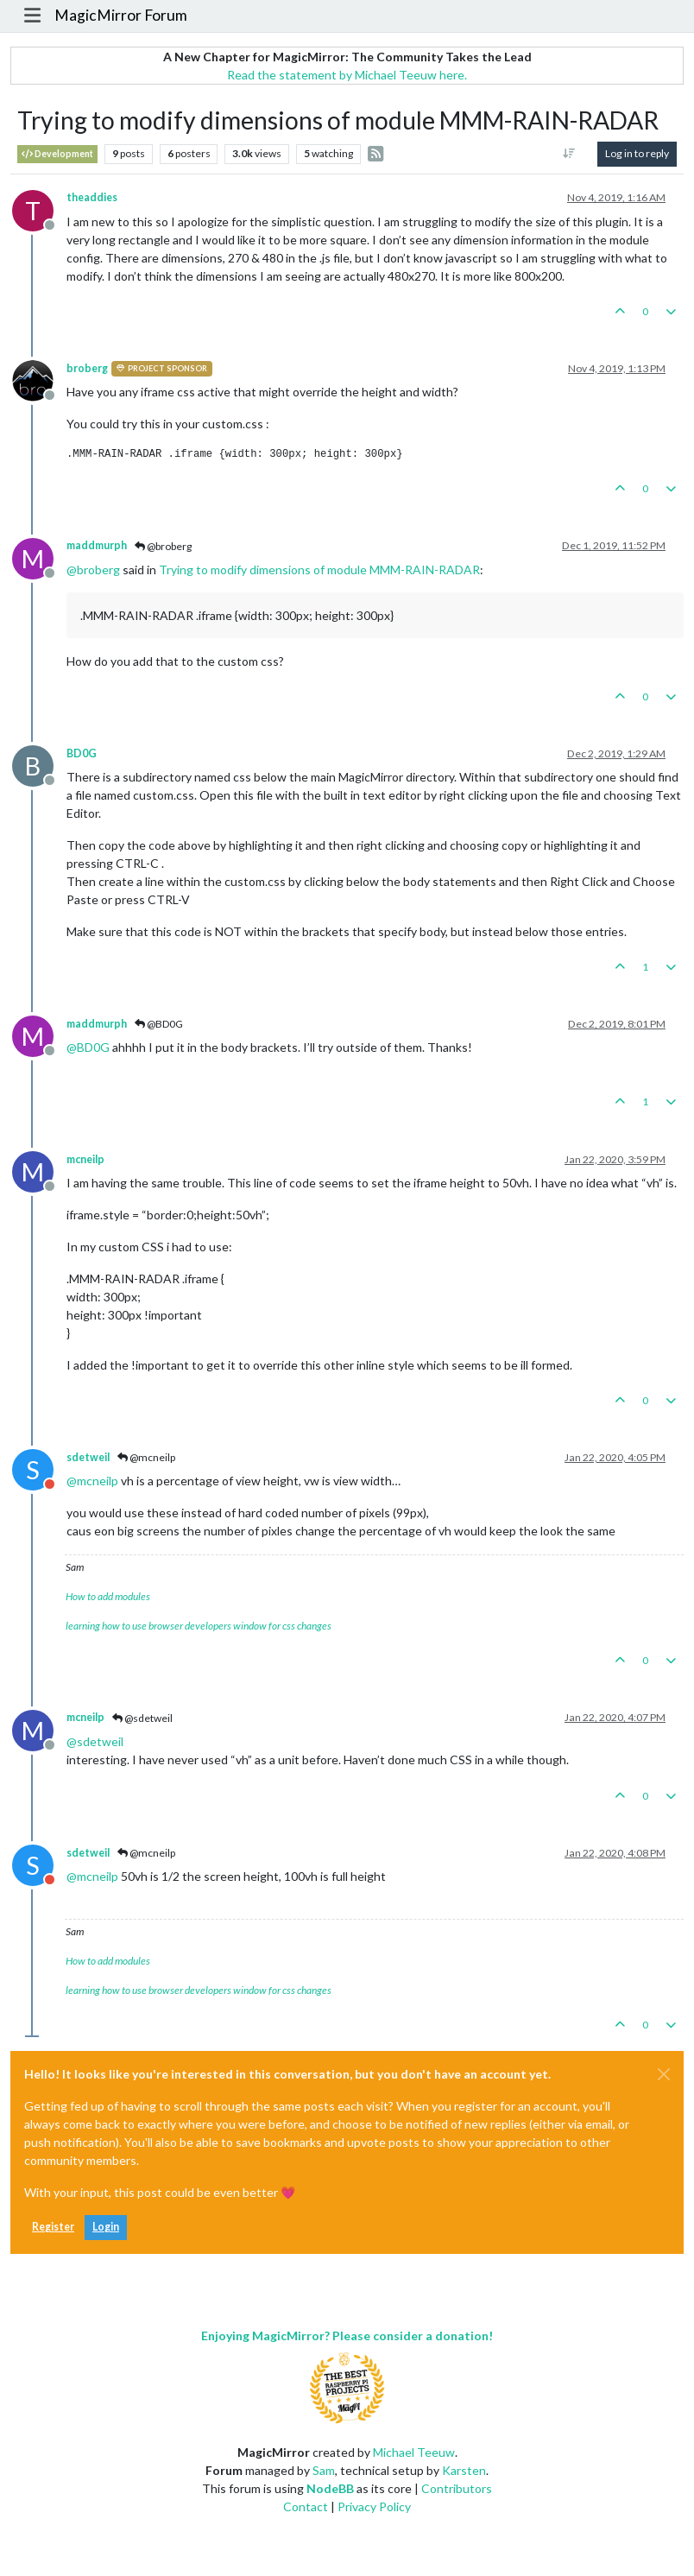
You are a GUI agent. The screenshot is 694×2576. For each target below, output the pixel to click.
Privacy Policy (374, 2506)
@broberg (163, 546)
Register (53, 2226)
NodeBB (330, 2488)
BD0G (81, 753)
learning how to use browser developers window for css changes (198, 1625)
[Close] (664, 2074)
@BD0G (159, 1023)
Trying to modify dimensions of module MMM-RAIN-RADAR (319, 569)
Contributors (456, 2488)
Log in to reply (637, 153)
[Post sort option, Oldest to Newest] (569, 154)
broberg (87, 368)
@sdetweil (142, 1718)
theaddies (91, 197)
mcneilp (85, 1159)
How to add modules (108, 1596)
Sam (323, 2470)
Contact (305, 2506)
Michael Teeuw (414, 2452)
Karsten (464, 2470)
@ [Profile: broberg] (93, 569)
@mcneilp (146, 1457)
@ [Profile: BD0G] (88, 1047)
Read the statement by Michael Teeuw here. (347, 74)
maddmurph (96, 545)
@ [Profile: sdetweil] (94, 1741)
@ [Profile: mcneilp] (92, 1480)
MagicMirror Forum (120, 15)
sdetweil (88, 1457)
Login (105, 2226)
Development (57, 154)
